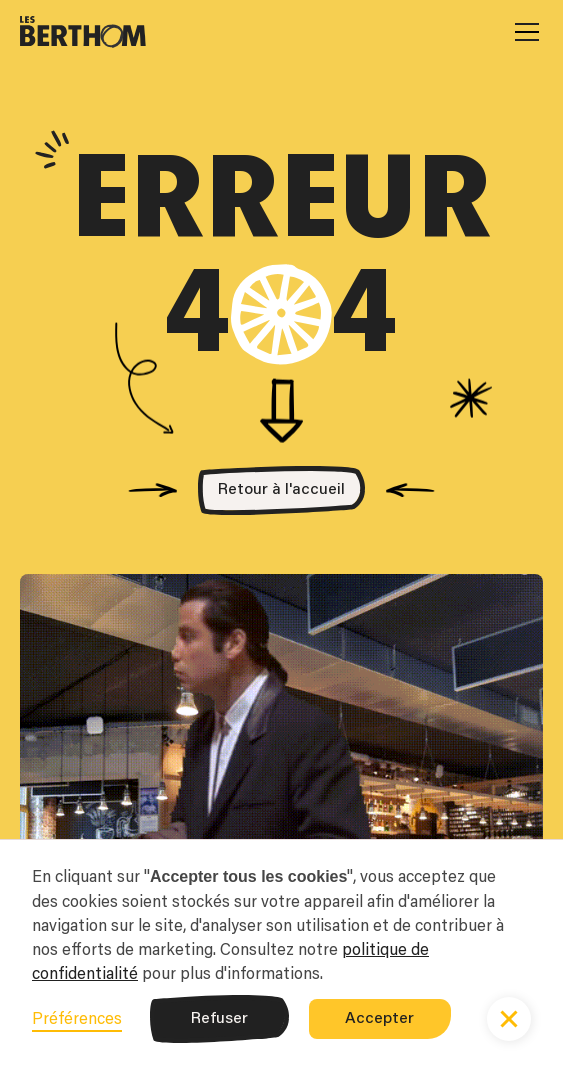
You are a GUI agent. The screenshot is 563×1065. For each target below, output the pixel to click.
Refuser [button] (219, 1019)
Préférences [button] (77, 1018)
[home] (83, 32)
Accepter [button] (379, 1019)
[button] (523, 32)
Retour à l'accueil (281, 490)
